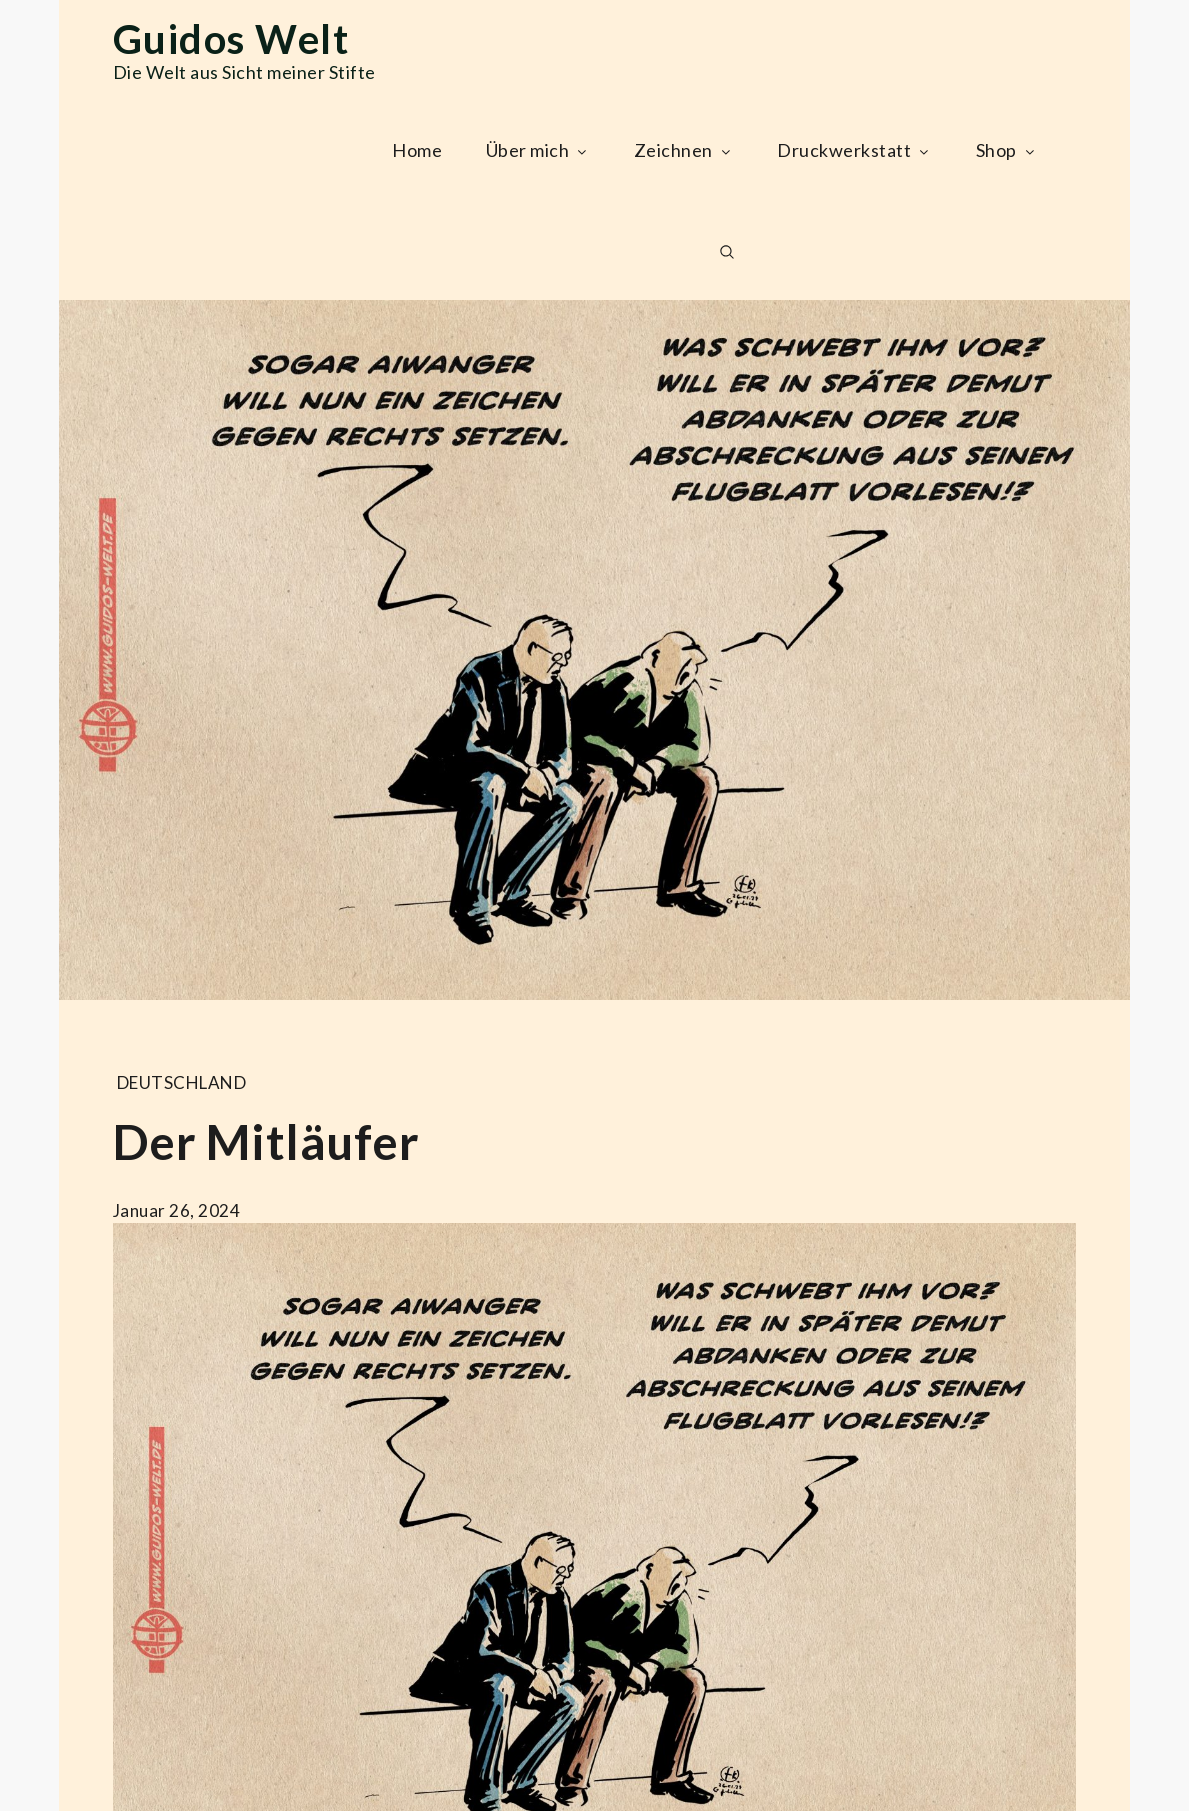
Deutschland (182, 1082)
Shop (1007, 150)
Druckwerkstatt (854, 150)
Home (417, 150)
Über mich (538, 150)
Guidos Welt (231, 39)
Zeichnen (684, 150)
